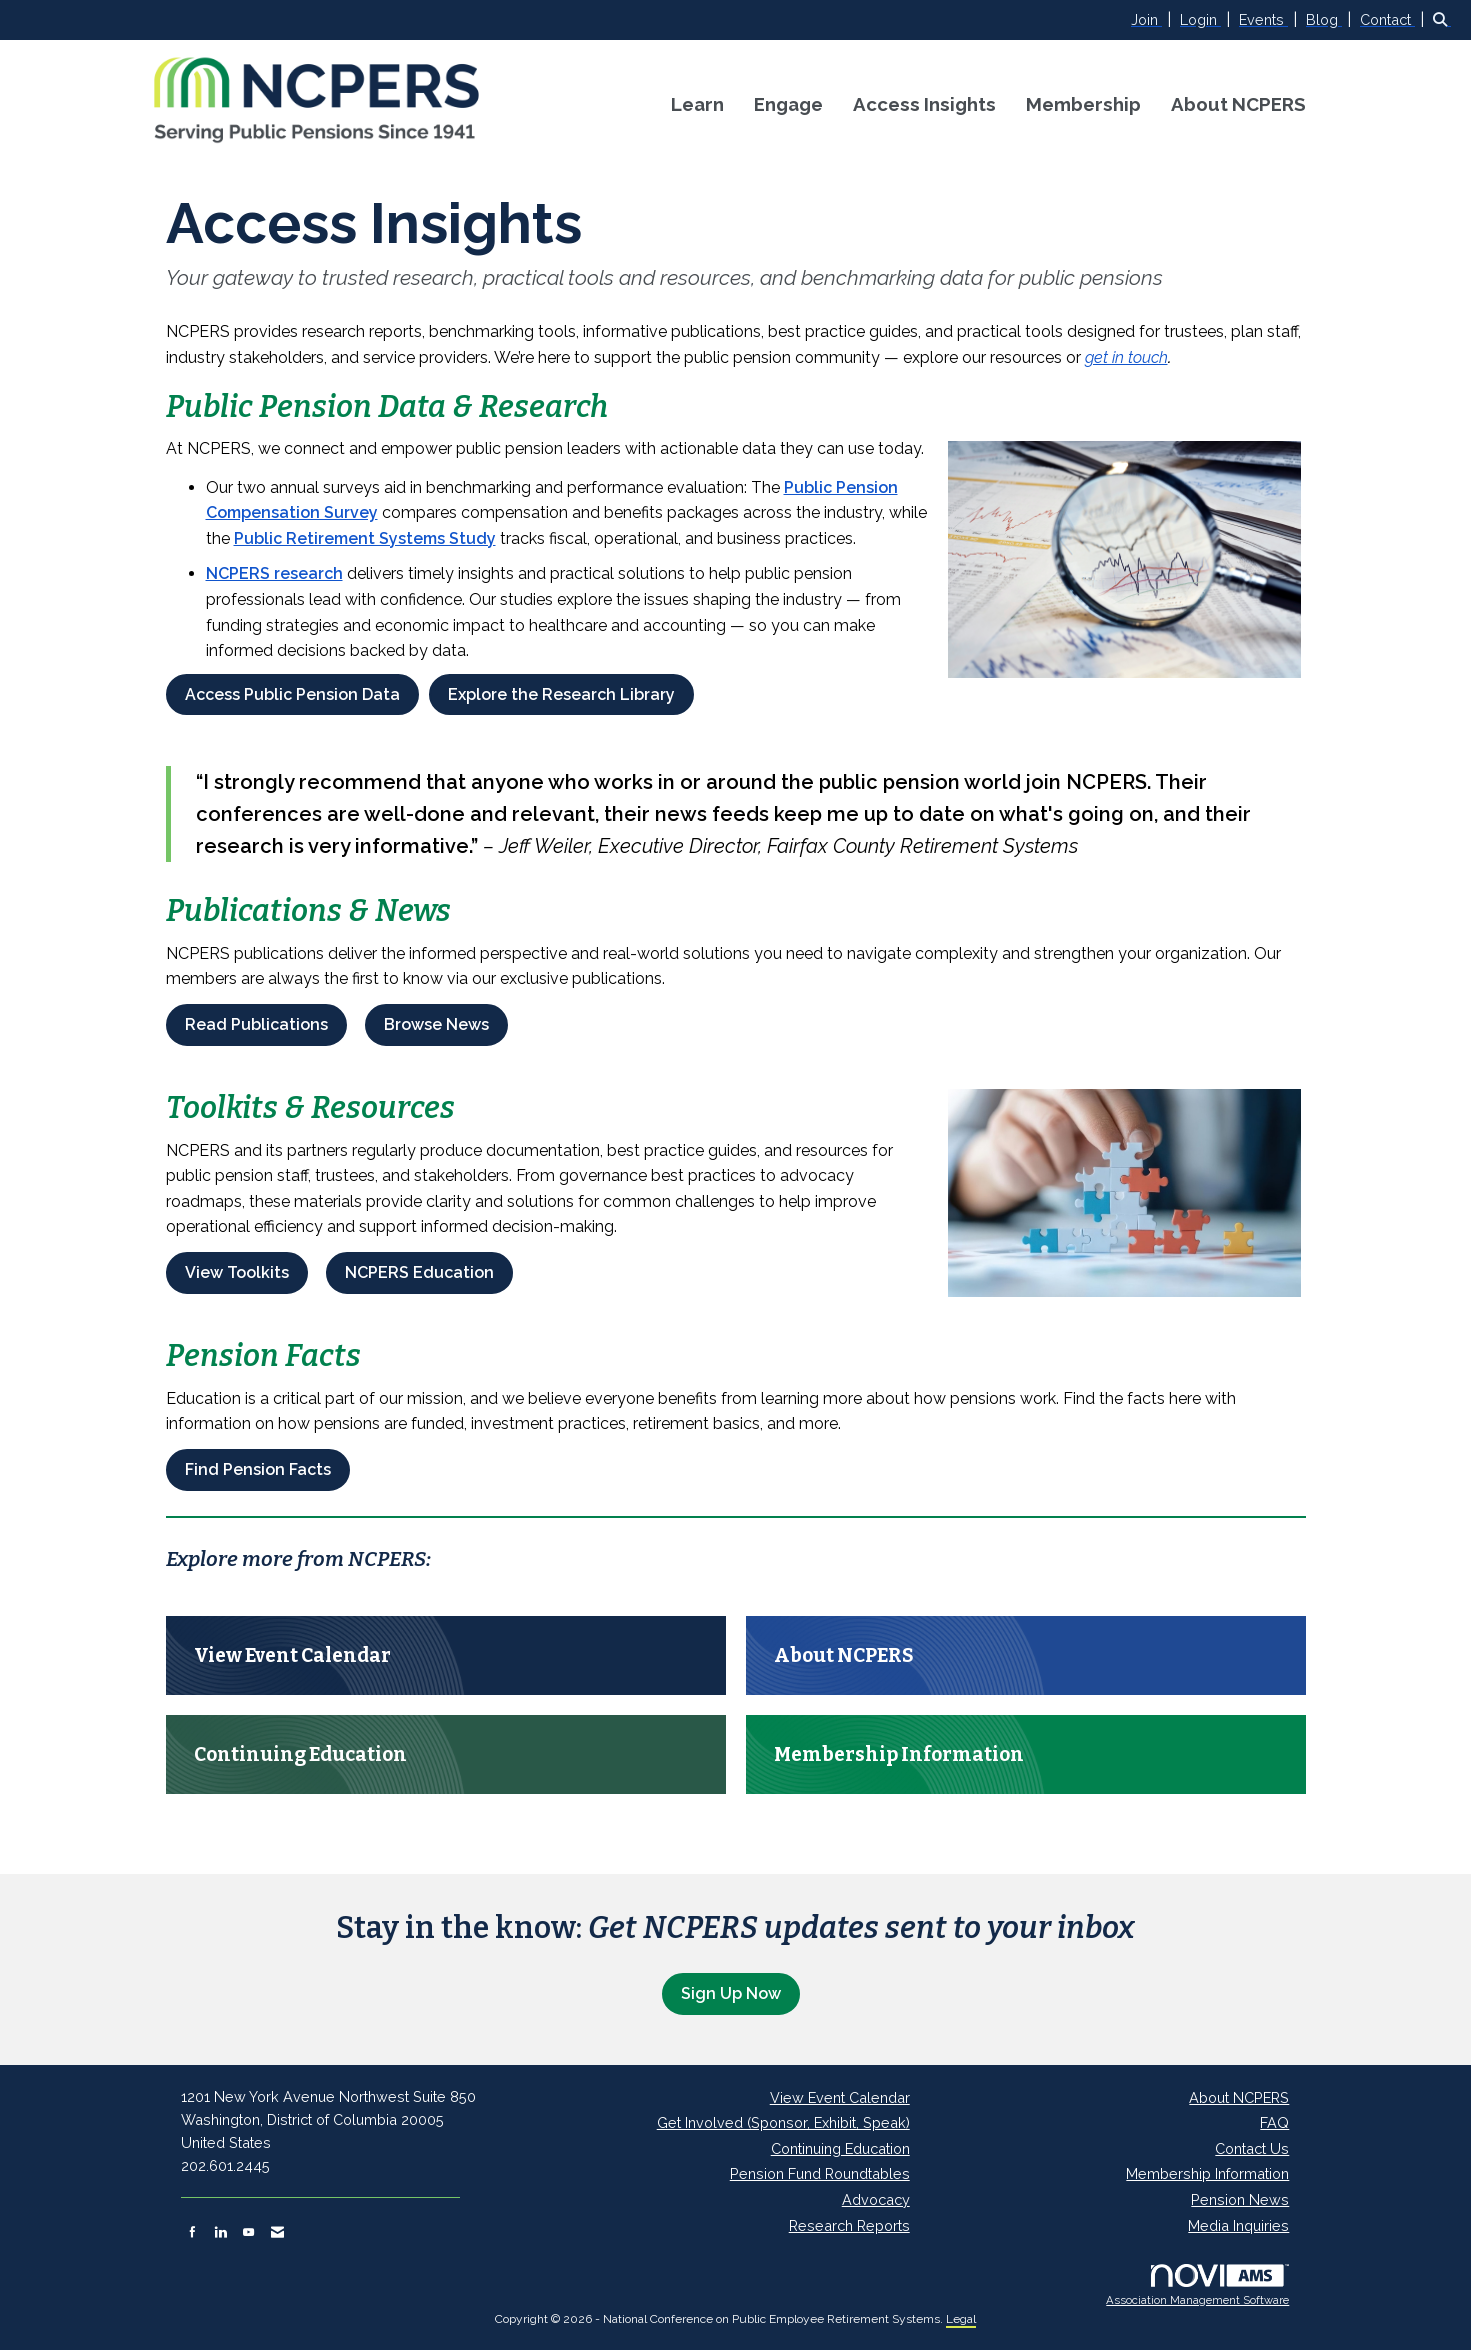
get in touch (1126, 357)
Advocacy (876, 2199)
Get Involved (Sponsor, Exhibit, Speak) (783, 2122)
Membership (1083, 104)
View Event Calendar (840, 2097)
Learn (697, 104)
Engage (788, 104)
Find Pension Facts (258, 1469)
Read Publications (256, 1024)
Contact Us (1252, 2148)
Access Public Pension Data (292, 694)
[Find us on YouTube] (248, 2232)
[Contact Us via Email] (277, 2232)
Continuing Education (840, 2148)
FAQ (1274, 2122)
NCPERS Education (419, 1272)
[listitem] (1153, 19)
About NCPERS (1238, 104)
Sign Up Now (731, 1993)
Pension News (1240, 2199)
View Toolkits (237, 1272)
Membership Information (1207, 2173)
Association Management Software (1197, 2286)
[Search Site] (1444, 19)
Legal (961, 2319)
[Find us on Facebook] (192, 2232)
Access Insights (924, 104)
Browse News (436, 1024)
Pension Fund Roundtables (820, 2173)
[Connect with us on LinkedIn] (220, 2232)
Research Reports (849, 2225)
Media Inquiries (1238, 2225)
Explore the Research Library (561, 694)
